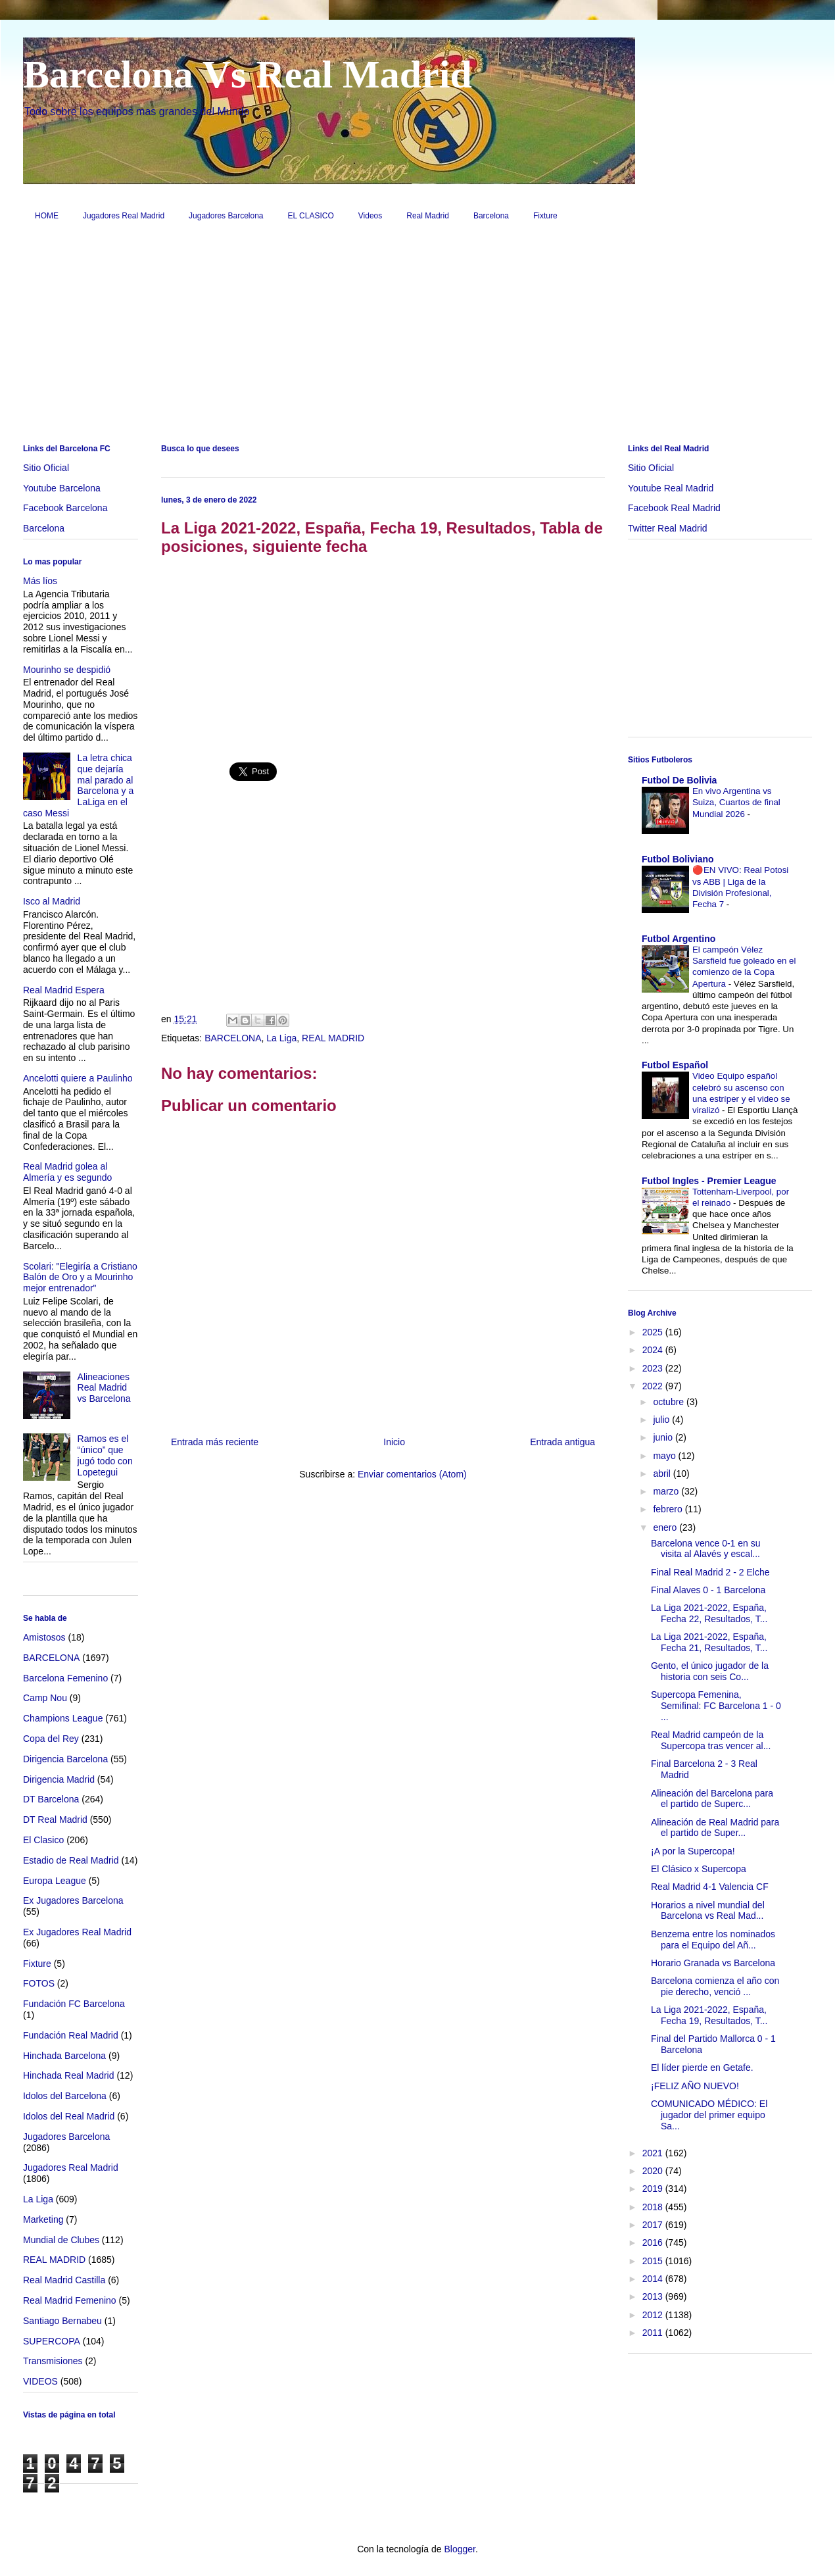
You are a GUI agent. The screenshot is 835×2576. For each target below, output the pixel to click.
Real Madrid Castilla (64, 2280)
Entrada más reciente (214, 1442)
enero (666, 1527)
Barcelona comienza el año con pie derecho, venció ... (715, 1986)
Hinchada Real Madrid (68, 2075)
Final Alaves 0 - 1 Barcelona (708, 1590)
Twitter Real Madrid (667, 528)
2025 (653, 1332)
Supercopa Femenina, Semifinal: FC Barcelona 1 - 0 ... (716, 1705)
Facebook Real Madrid (674, 508)
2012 (653, 2315)
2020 (653, 2171)
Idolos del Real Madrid (68, 2116)
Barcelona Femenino (65, 1678)
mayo (665, 1455)
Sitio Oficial (46, 467)
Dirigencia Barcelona (65, 1759)
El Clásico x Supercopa (698, 1869)
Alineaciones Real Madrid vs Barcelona (104, 1388)
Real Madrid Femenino (69, 2300)
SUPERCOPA (51, 2341)
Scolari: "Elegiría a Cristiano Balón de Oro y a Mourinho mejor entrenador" (80, 1277)
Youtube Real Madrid (670, 488)
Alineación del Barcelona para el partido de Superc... (712, 1799)
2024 (653, 1350)
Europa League (54, 1880)
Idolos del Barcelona (65, 2096)
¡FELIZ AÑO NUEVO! (695, 2086)
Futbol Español (675, 1065)
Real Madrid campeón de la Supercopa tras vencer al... (711, 1740)
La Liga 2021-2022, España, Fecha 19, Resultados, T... (709, 2015)
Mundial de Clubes (61, 2240)
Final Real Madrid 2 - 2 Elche (710, 1572)
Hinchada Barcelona (64, 2055)
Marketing (43, 2219)
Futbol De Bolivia (679, 780)
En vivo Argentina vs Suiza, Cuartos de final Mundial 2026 (736, 802)
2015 (653, 2261)
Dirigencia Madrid (59, 1779)
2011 (653, 2332)
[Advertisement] (417, 337)
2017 (653, 2224)
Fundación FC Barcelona (74, 2003)
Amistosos (44, 1637)
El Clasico (43, 1840)
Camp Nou (45, 1698)
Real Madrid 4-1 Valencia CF (710, 1886)
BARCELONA (232, 1038)
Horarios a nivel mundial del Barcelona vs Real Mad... (708, 1910)
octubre (669, 1402)
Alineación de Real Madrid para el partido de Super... (715, 1828)
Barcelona (491, 215)
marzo (667, 1491)
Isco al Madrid (51, 901)
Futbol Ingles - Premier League (709, 1181)
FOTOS (39, 1983)
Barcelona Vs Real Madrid (247, 74)
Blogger (459, 2549)
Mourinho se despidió (66, 669)
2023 (653, 1368)
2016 (653, 2242)
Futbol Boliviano (678, 859)
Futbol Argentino (678, 938)
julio (662, 1419)
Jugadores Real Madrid (123, 215)
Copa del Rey (51, 1738)
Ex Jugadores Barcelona (73, 1900)
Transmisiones (53, 2361)
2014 (653, 2278)
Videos (370, 215)
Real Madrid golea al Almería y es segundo (67, 1172)
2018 (653, 2207)
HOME (47, 215)
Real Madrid (427, 215)
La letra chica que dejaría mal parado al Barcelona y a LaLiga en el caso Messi (78, 785)
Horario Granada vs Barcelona (713, 1963)
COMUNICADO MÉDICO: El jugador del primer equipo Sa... (709, 2114)
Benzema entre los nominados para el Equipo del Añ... (713, 1939)
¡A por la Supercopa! (693, 1851)
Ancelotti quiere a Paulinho (78, 1078)
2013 (653, 2296)
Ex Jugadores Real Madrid (77, 1932)
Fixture (545, 215)
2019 (653, 2188)
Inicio (394, 1442)
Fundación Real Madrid (70, 2035)
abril (663, 1473)
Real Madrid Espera (64, 990)
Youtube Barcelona (62, 488)
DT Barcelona (51, 1799)
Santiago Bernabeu (62, 2321)
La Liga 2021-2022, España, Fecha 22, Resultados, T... (709, 1613)
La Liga (281, 1038)
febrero (668, 1509)
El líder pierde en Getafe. (702, 2067)
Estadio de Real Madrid (71, 1860)
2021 (653, 2153)
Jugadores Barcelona (226, 215)
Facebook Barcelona (65, 508)
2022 (653, 1386)
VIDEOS (40, 2381)
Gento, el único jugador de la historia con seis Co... (710, 1671)
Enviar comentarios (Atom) (412, 1474)
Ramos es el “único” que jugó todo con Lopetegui (105, 1455)
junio (664, 1437)
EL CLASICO (311, 215)
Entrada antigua (562, 1442)
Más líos (40, 581)
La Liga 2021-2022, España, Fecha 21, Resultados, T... (709, 1642)
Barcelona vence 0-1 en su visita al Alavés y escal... (706, 1549)
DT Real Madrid (55, 1819)
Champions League (63, 1718)
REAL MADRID (333, 1038)
